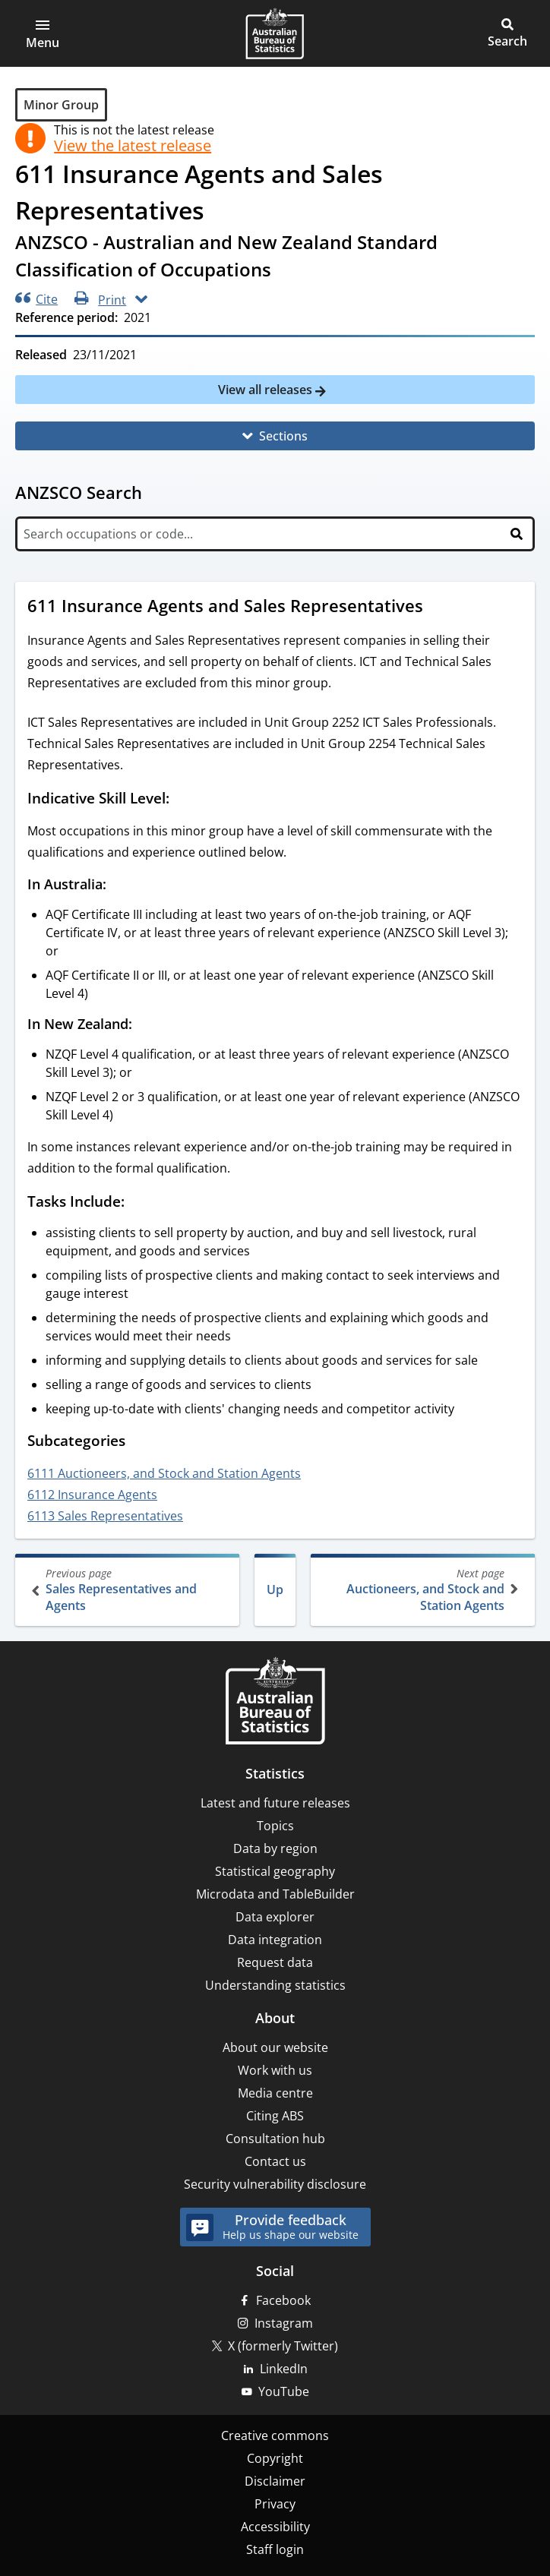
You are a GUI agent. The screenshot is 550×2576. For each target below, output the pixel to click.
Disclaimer (275, 2481)
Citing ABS (275, 2115)
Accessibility (275, 2526)
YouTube (283, 2391)
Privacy (275, 2504)
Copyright (275, 2458)
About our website (275, 2047)
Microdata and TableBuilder (275, 1894)
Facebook (283, 2300)
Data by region (275, 1848)
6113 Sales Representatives (105, 1515)
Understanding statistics (275, 1985)
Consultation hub (275, 2138)
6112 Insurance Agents (92, 1494)
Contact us (275, 2161)
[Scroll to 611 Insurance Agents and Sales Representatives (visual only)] (437, 607)
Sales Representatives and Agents (128, 1590)
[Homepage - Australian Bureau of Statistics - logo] (274, 33)
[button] (42, 33)
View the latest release (132, 145)
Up (275, 1589)
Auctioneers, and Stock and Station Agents (421, 1590)
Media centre (275, 2093)
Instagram (283, 2323)
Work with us (275, 2070)
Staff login (275, 2549)
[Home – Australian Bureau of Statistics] (275, 1702)
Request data (275, 1962)
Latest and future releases (275, 1803)
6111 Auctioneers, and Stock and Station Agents (164, 1473)
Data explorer (275, 1916)
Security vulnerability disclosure (275, 2184)
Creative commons (275, 2435)
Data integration (275, 1939)
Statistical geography (275, 1871)
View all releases (266, 389)
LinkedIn (284, 2368)
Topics (275, 1825)
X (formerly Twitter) (283, 2346)
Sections (283, 436)
